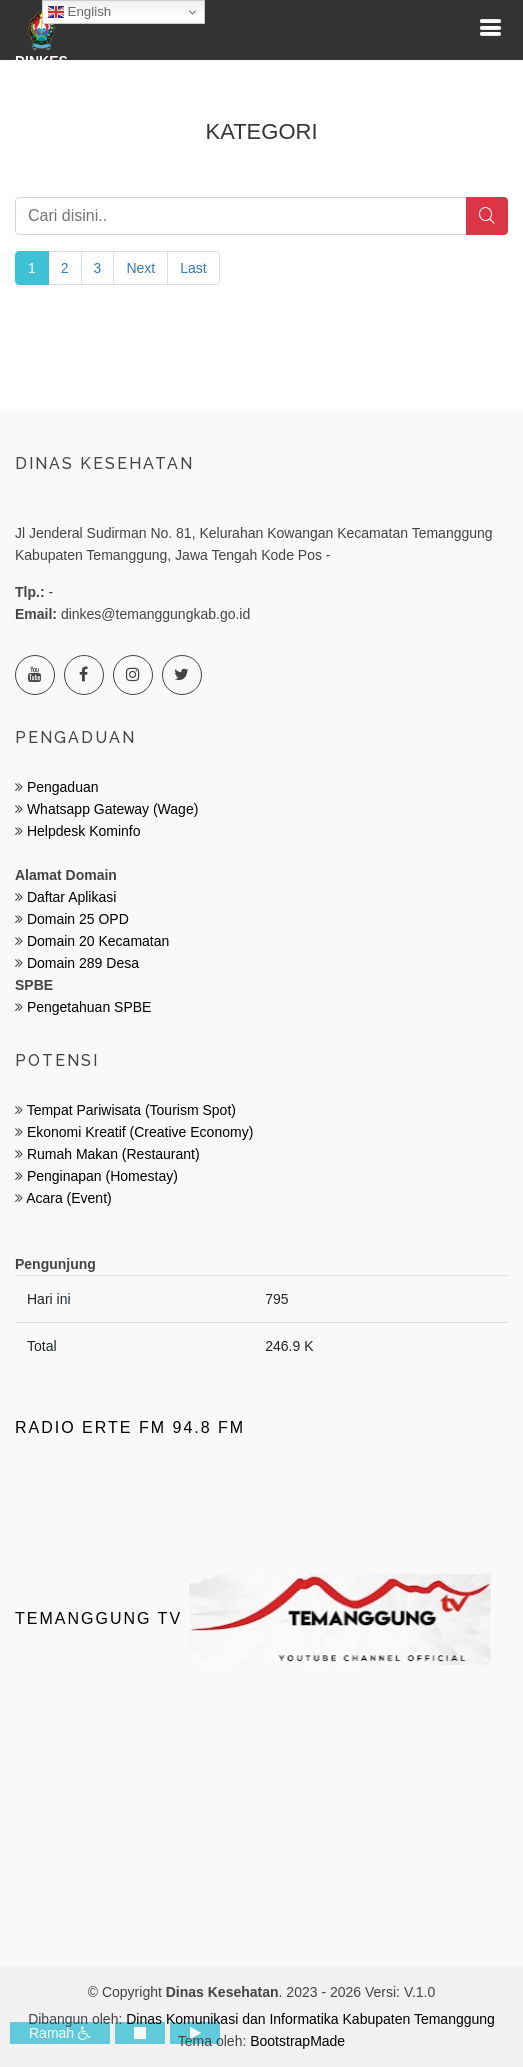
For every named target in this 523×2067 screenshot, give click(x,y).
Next (140, 268)
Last (193, 268)
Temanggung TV (253, 1618)
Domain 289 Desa (83, 963)
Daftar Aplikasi (71, 897)
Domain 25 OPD (78, 919)
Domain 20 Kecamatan (98, 941)
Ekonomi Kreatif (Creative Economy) (140, 1132)
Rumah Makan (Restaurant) (113, 1154)
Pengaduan (61, 787)
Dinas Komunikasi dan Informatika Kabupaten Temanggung (310, 2019)
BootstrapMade (297, 2041)
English (79, 12)
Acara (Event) (69, 1198)
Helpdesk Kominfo (82, 831)
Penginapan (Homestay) (102, 1176)
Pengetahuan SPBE (89, 1007)
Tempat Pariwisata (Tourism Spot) (131, 1110)
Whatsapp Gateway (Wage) (110, 809)
